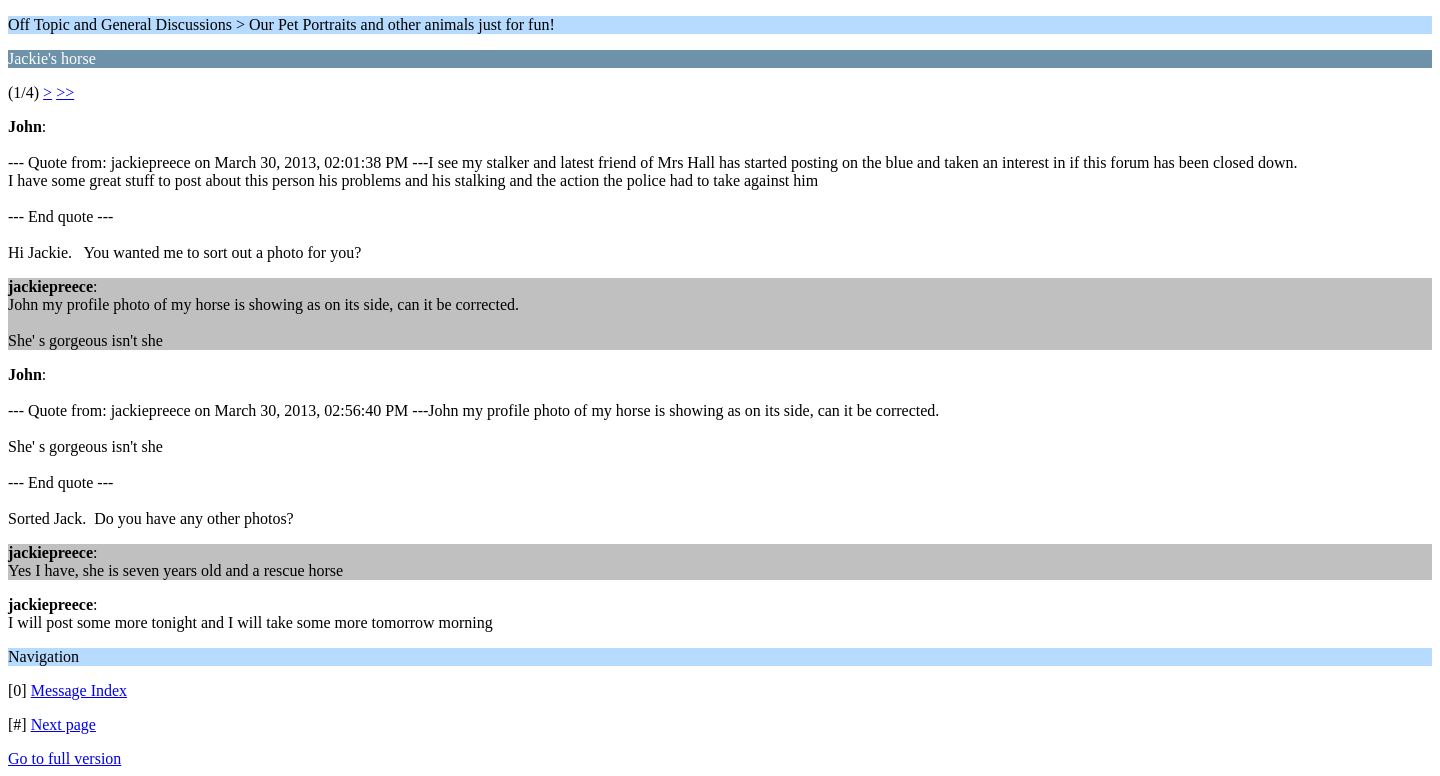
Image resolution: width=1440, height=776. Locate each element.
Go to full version (64, 758)
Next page (63, 724)
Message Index (79, 690)
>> (65, 92)
